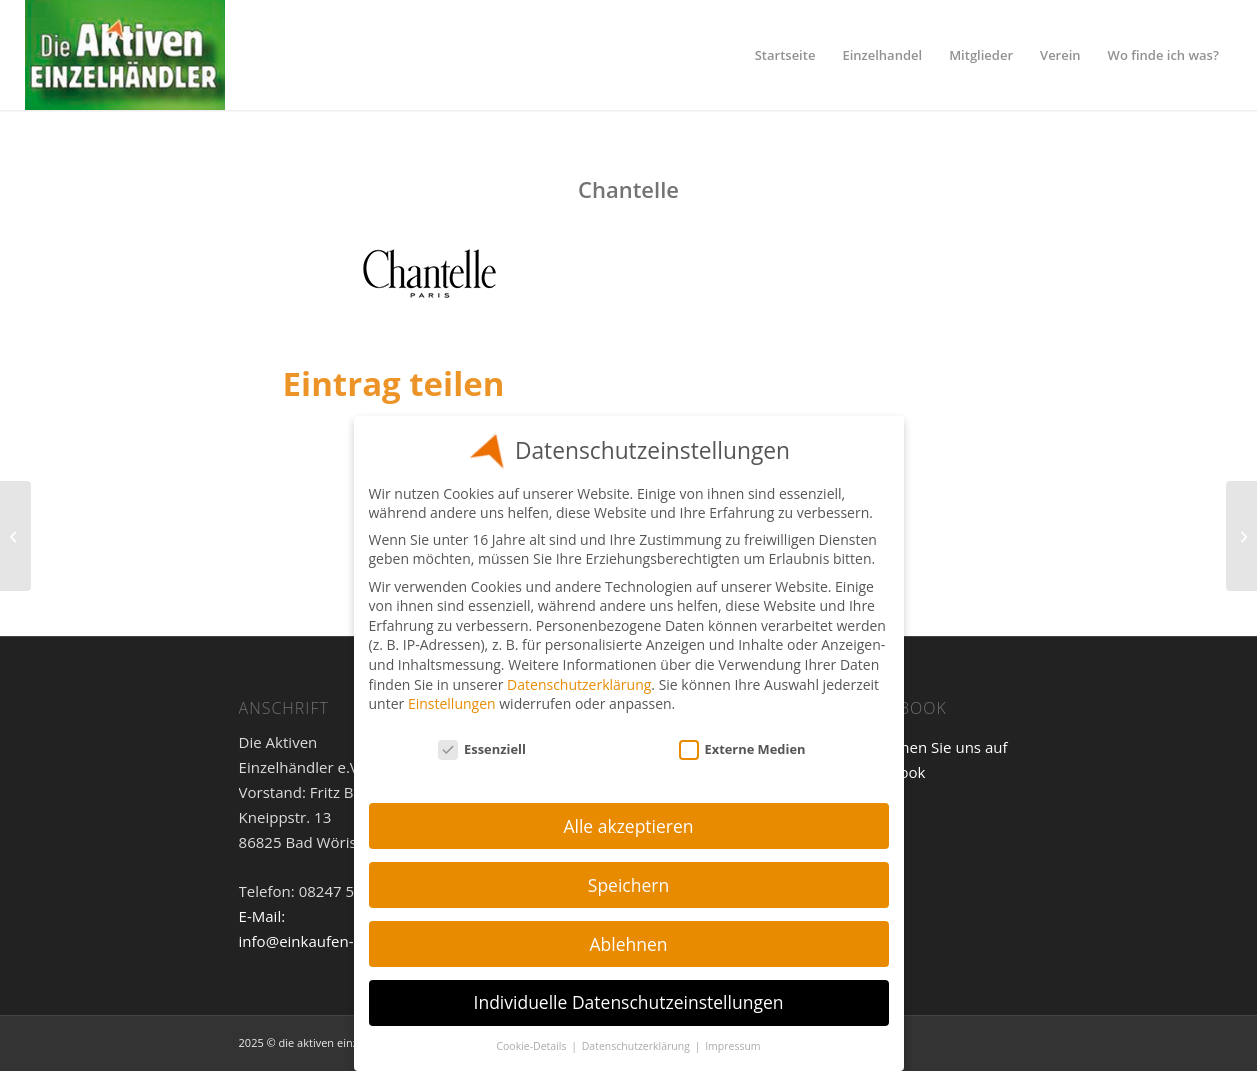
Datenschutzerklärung (579, 684)
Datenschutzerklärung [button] (637, 1046)
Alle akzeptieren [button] (628, 826)
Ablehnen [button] (628, 944)
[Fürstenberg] (15, 536)
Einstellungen (452, 703)
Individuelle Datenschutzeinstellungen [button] (629, 1002)
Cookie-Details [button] (532, 1046)
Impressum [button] (732, 1046)
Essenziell (482, 749)
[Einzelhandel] (125, 55)
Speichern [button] (628, 885)
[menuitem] (785, 55)
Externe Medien (742, 749)
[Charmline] (1241, 536)
